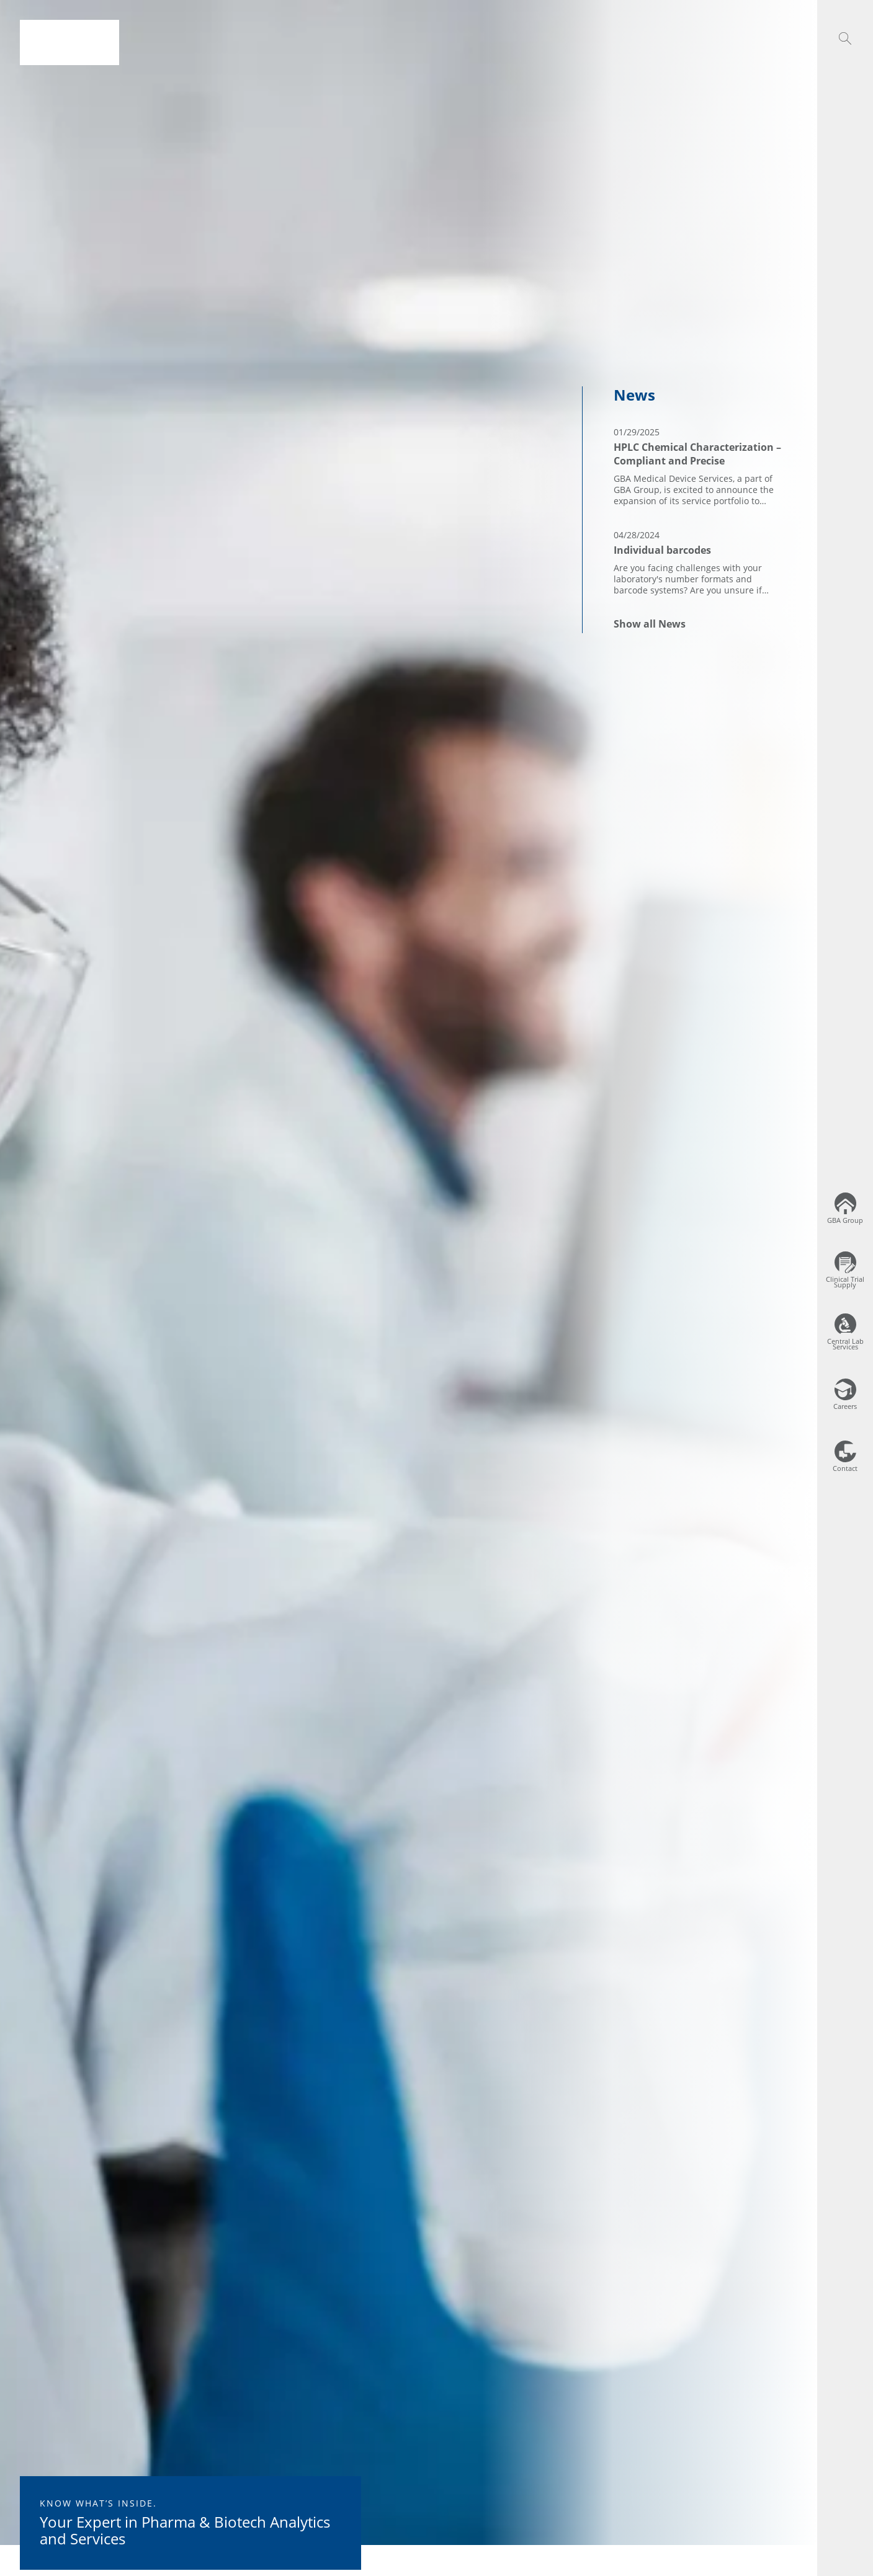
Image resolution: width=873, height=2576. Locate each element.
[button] (845, 38)
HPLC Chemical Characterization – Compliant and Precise (697, 454)
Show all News (650, 624)
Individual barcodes (662, 550)
